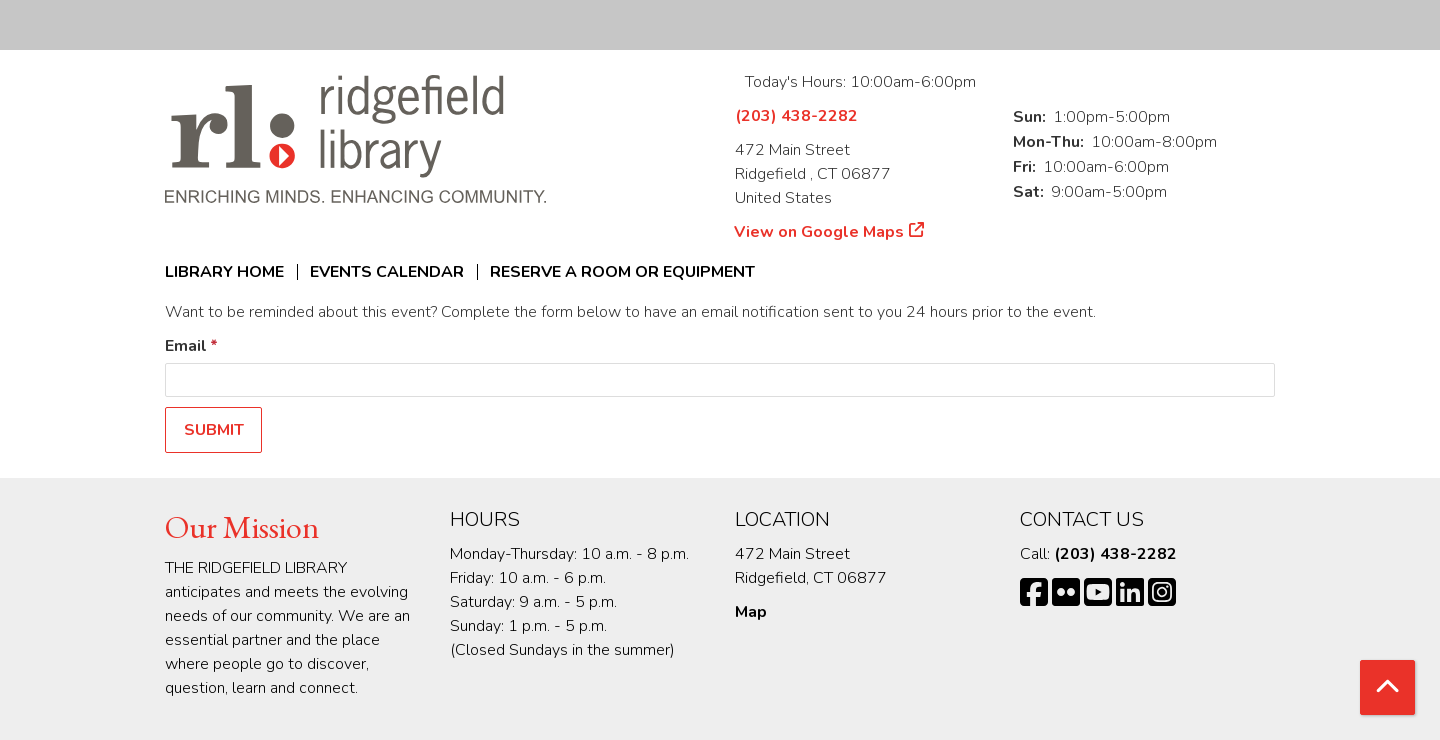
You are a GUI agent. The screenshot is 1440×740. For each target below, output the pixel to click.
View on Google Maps (819, 232)
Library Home (224, 272)
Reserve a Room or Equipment (622, 272)
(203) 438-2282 (796, 116)
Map (751, 612)
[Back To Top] (1387, 687)
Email (186, 346)
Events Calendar (387, 272)
